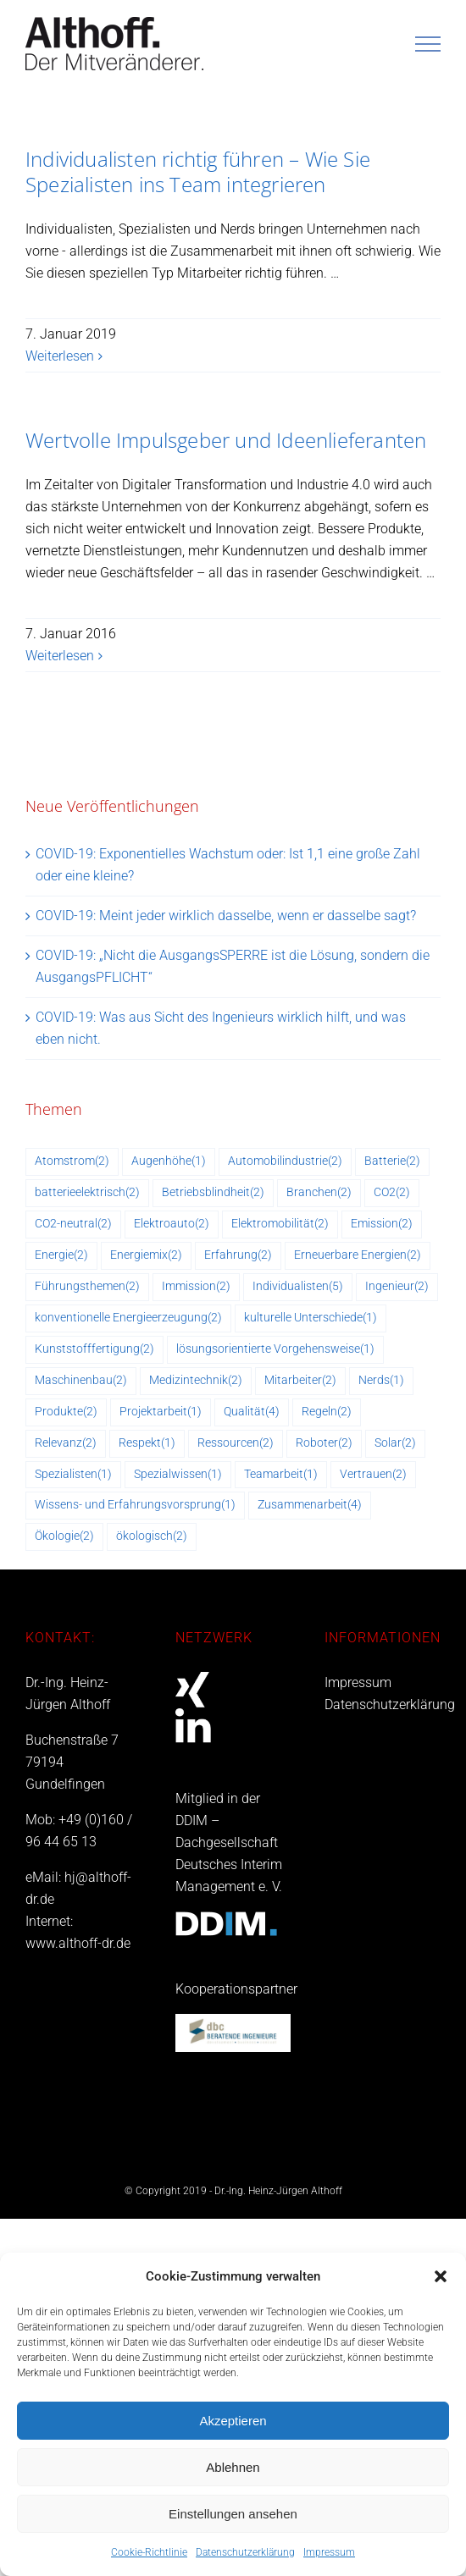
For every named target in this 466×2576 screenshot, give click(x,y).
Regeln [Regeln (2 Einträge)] (327, 1412)
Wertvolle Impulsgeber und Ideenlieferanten (225, 440)
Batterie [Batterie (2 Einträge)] (392, 1162)
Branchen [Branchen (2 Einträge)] (319, 1193)
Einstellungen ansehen (233, 2514)
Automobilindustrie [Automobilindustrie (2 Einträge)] (285, 1162)
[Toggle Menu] (428, 44)
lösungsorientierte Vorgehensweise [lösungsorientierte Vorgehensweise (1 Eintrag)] (275, 1350)
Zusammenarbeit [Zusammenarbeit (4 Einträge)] (310, 1505)
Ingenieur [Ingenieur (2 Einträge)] (397, 1287)
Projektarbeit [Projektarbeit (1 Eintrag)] (160, 1412)
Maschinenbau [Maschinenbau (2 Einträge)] (81, 1381)
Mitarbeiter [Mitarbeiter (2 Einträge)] (300, 1381)
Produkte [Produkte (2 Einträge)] (66, 1412)
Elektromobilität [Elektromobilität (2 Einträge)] (280, 1224)
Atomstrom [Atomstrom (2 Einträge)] (72, 1162)
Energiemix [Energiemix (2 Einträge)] (146, 1256)
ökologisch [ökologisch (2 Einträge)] (151, 1537)
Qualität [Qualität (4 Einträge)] (252, 1412)
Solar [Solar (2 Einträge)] (395, 1444)
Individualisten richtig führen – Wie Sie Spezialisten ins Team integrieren (197, 171)
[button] (440, 2276)
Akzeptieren (232, 2420)
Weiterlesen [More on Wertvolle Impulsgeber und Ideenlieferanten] (59, 656)
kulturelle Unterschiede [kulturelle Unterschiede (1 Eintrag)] (310, 1318)
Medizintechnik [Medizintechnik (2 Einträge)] (195, 1381)
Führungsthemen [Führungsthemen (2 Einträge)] (87, 1287)
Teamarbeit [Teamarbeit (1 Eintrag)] (281, 1475)
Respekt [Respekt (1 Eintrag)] (147, 1444)
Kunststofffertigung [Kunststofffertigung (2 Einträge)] (94, 1350)
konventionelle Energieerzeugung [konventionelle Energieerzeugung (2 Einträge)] (128, 1318)
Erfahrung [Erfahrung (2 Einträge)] (238, 1256)
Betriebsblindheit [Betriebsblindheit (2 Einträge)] (213, 1193)
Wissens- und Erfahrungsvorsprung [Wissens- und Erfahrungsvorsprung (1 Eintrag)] (135, 1505)
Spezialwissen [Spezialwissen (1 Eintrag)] (178, 1475)
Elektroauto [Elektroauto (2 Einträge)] (171, 1224)
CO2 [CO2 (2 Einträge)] (392, 1193)
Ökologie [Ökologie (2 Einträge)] (64, 1537)
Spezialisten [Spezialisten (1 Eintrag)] (73, 1475)
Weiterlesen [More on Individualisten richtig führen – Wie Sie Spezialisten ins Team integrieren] (59, 356)
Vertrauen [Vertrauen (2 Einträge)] (373, 1475)
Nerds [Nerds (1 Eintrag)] (381, 1381)
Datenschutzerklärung (245, 2552)
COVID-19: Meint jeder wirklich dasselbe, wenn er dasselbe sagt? (226, 915)
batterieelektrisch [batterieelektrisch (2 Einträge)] (87, 1193)
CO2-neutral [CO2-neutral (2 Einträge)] (73, 1224)
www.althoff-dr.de (77, 1943)
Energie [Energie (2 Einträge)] (61, 1256)
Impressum (329, 2552)
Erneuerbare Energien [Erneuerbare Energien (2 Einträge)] (357, 1256)
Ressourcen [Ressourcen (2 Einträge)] (235, 1444)
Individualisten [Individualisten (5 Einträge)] (297, 1287)
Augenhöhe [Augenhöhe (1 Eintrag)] (168, 1162)
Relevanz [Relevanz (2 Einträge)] (66, 1444)
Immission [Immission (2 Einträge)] (196, 1287)
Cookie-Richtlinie (149, 2552)
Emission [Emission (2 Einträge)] (382, 1224)
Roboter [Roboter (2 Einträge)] (324, 1444)
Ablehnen (232, 2467)
